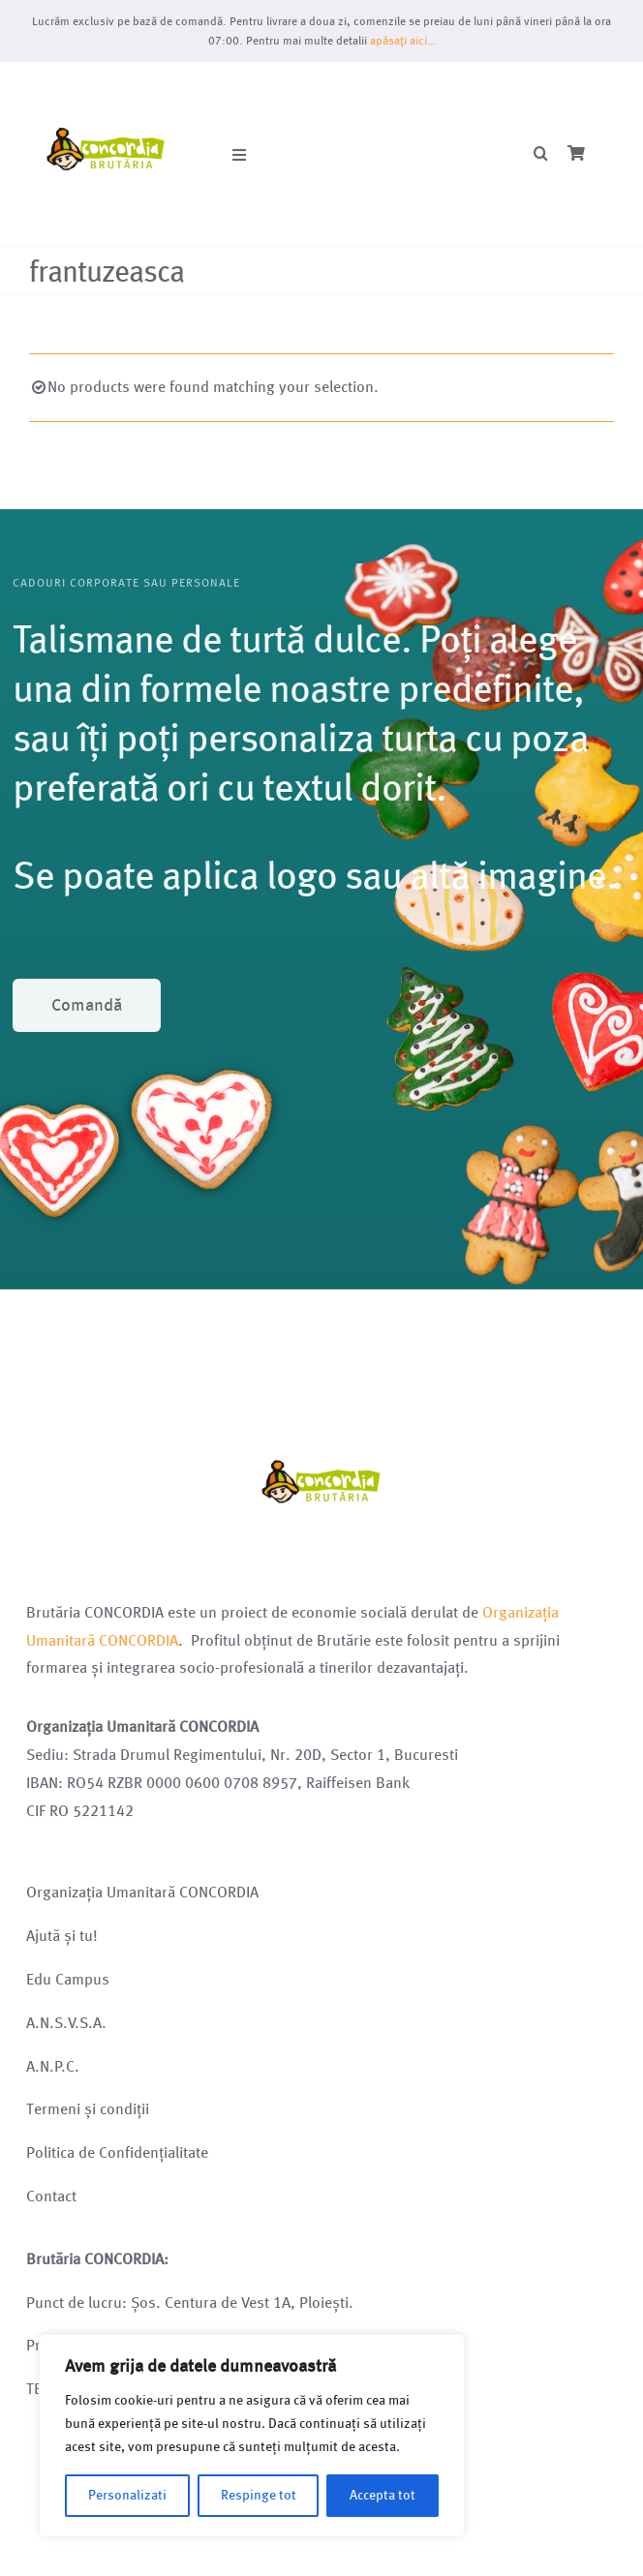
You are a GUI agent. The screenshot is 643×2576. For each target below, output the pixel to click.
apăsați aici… (403, 40)
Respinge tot (258, 2495)
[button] (541, 154)
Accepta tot (382, 2495)
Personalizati (127, 2495)
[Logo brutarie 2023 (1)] (106, 85)
